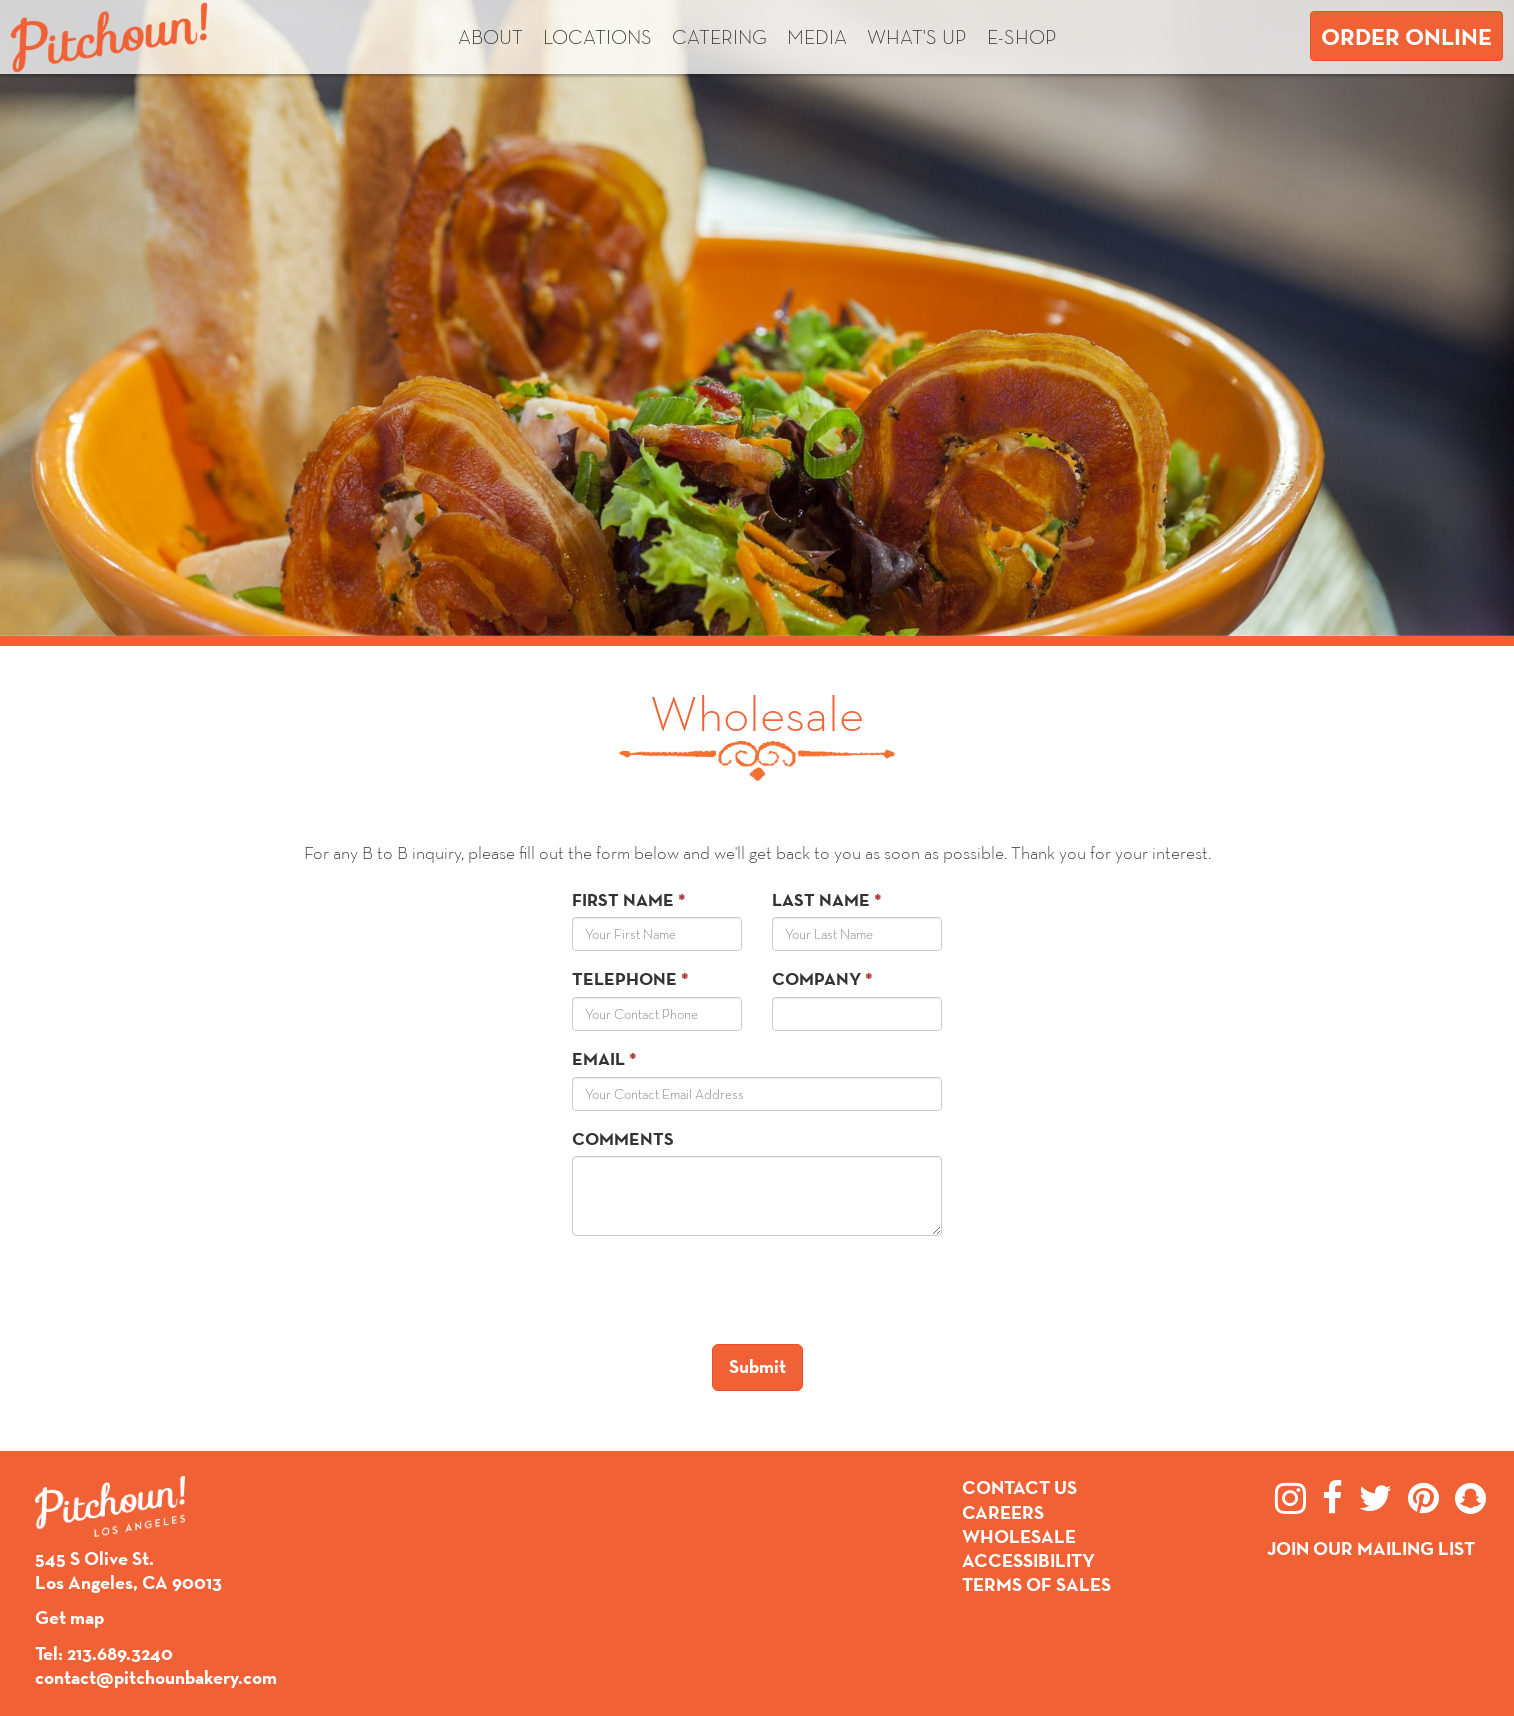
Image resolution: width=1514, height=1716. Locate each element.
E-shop (1022, 37)
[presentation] (724, 1290)
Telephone (624, 978)
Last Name (821, 899)
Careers (1003, 1512)
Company (816, 978)
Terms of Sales (1036, 1584)
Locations (597, 37)
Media (817, 37)
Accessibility (1028, 1560)
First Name (623, 899)
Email (598, 1058)
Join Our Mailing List (1371, 1548)
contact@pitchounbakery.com (156, 1677)
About (490, 37)
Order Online (1406, 36)
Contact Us (1019, 1487)
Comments (623, 1138)
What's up (917, 37)
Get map (69, 1617)
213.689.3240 (120, 1653)
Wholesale (1019, 1536)
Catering (719, 37)
